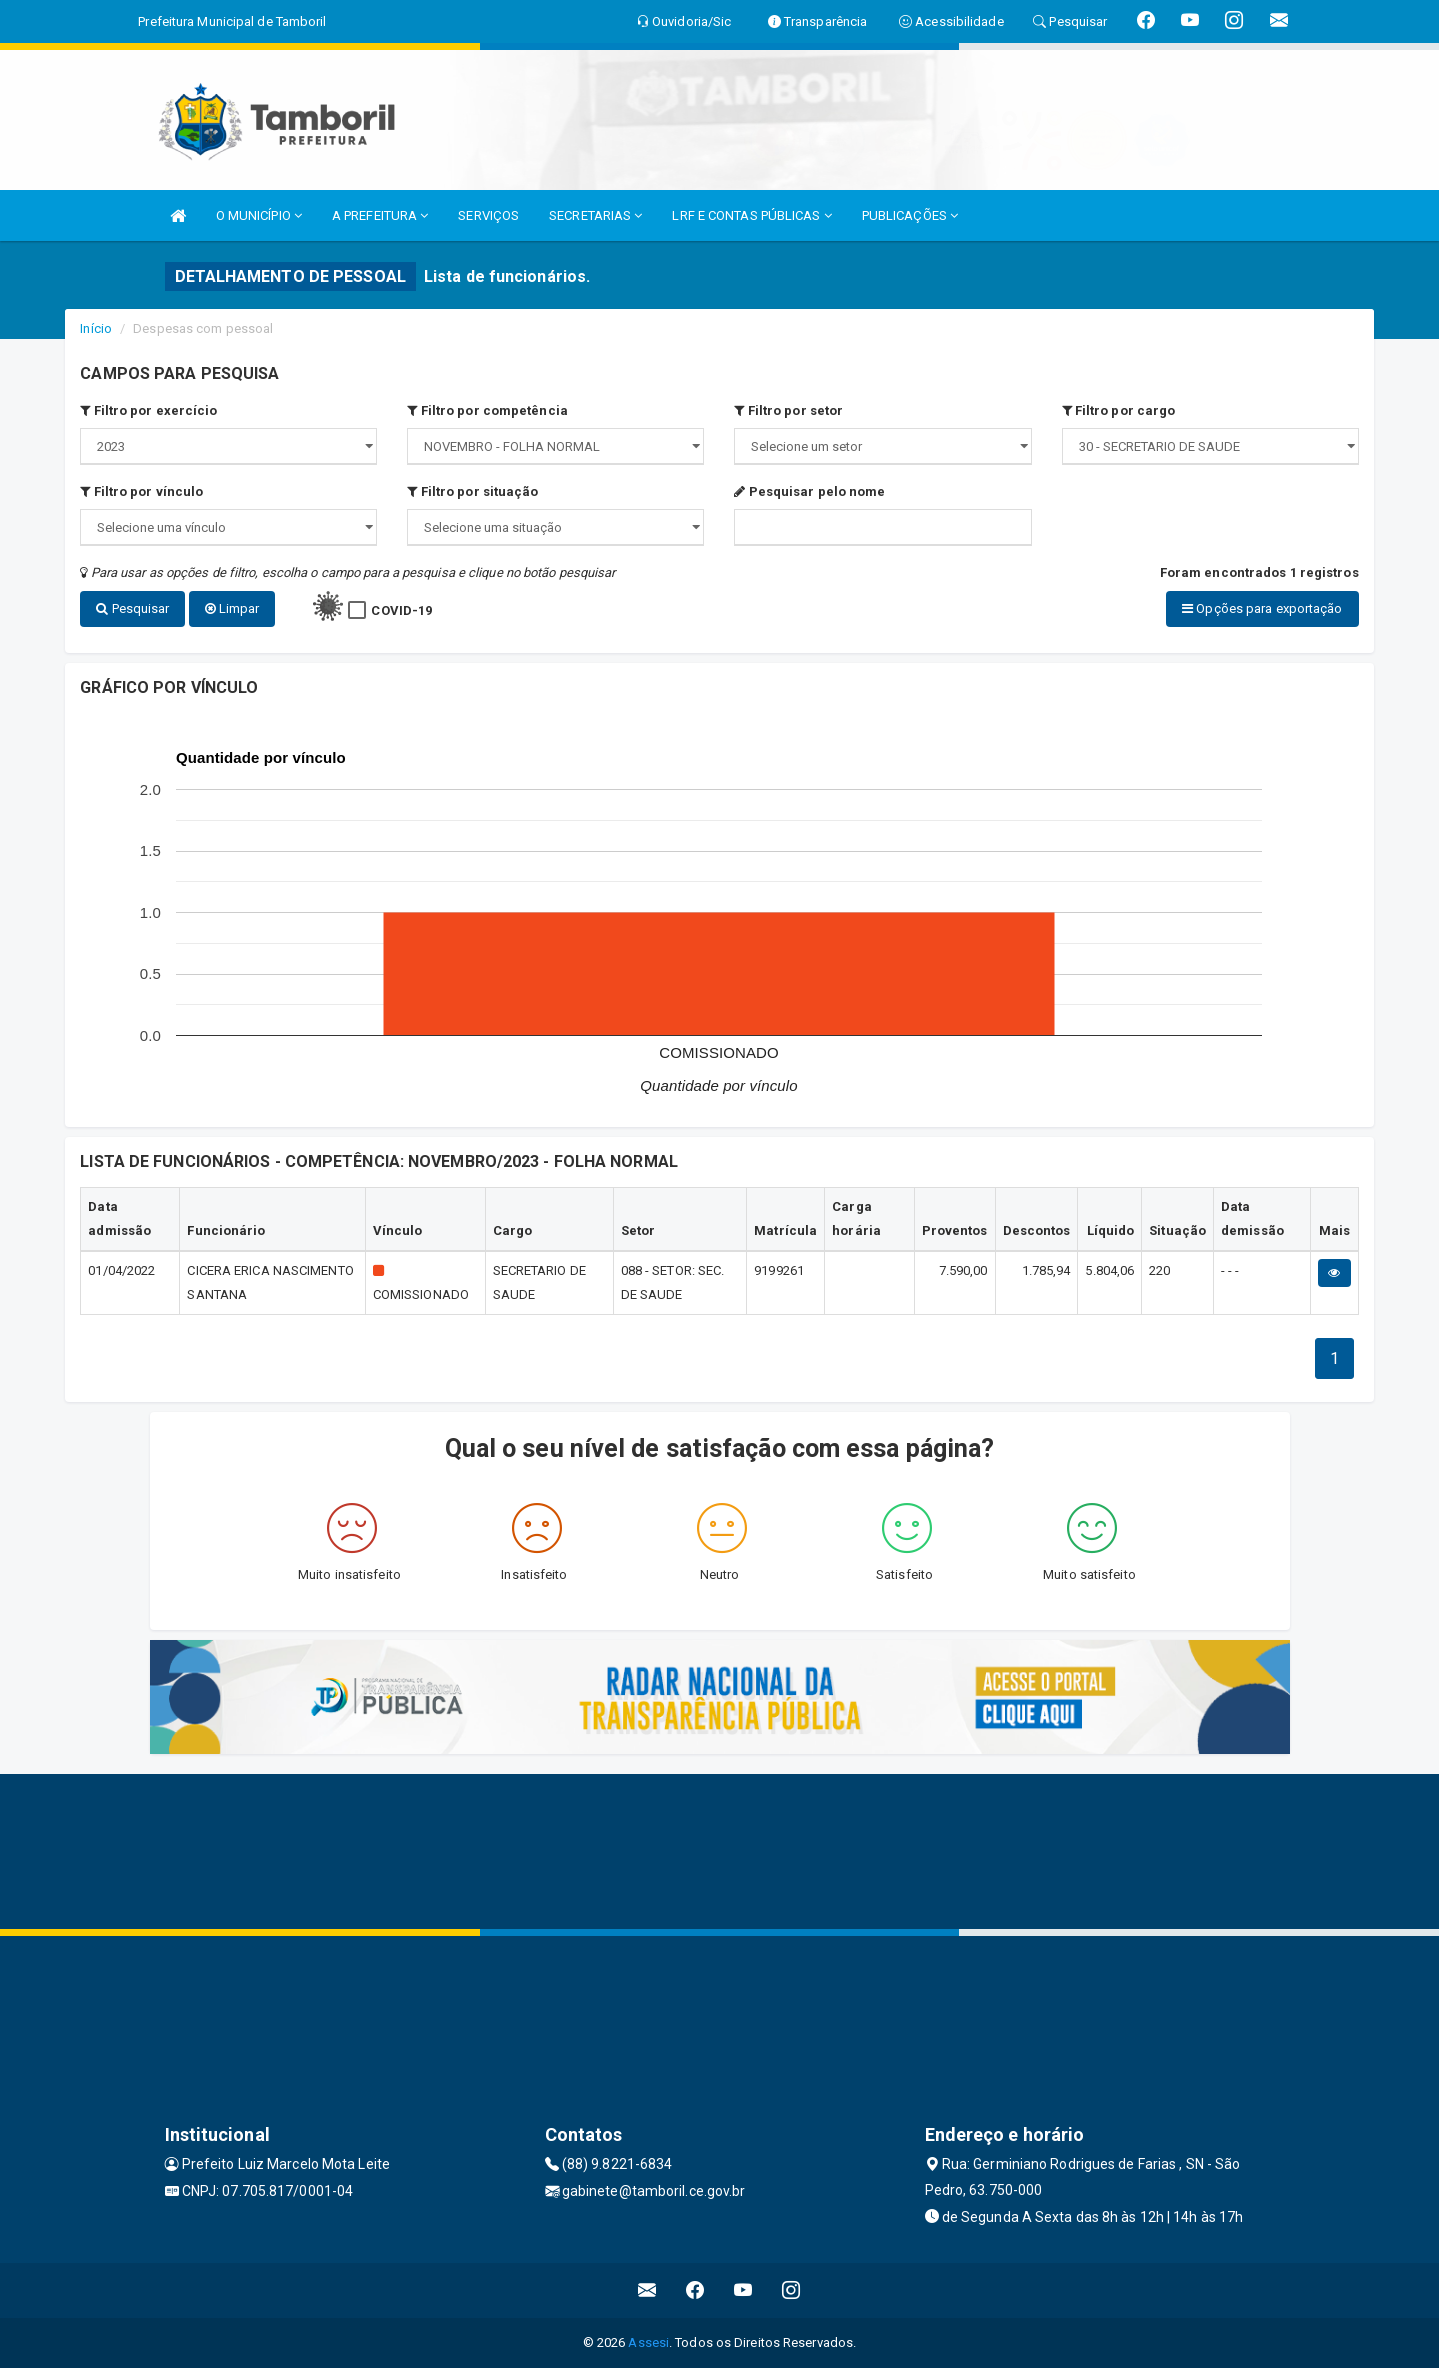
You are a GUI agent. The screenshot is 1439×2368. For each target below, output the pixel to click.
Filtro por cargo (1119, 410)
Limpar (232, 608)
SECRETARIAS (595, 215)
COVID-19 (401, 610)
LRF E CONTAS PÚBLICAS (751, 215)
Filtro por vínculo (141, 491)
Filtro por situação (472, 491)
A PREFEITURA (380, 215)
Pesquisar (132, 608)
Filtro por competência (487, 410)
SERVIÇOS (488, 215)
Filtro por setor (788, 410)
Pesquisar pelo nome (809, 491)
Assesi (648, 2342)
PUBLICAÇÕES (910, 215)
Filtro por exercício (148, 410)
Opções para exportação (1262, 608)
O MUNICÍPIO (259, 215)
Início (96, 328)
